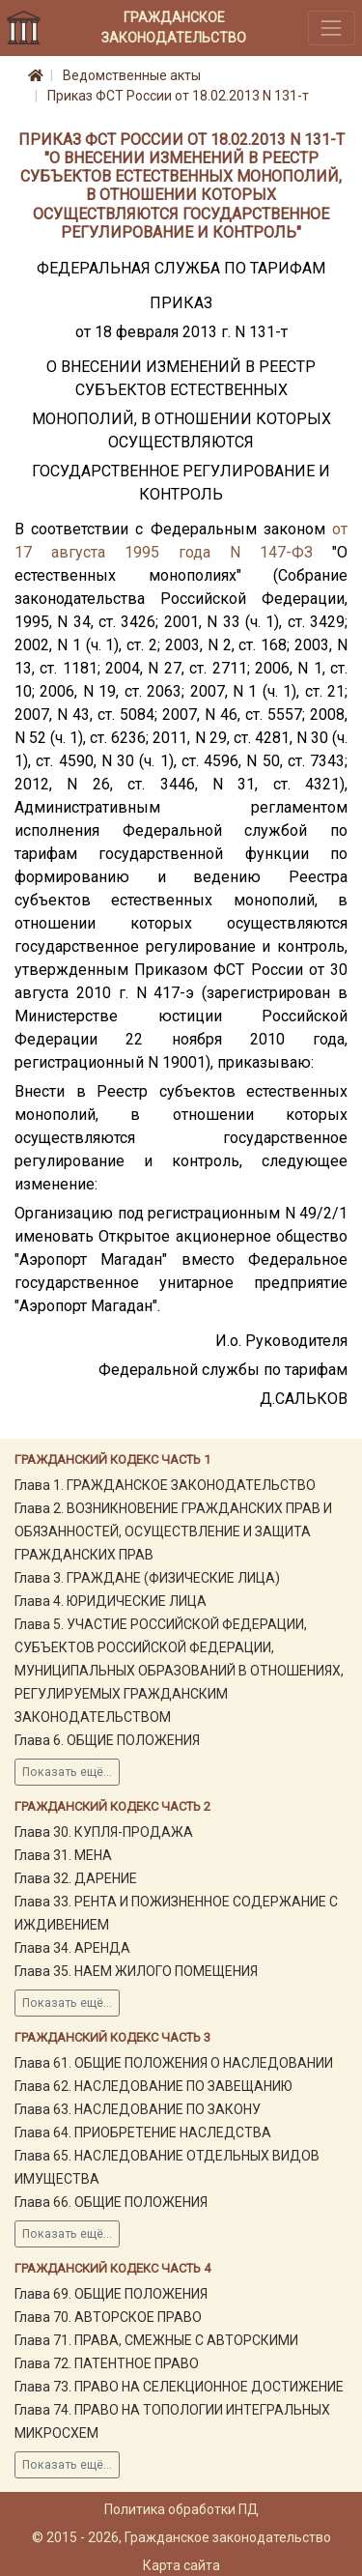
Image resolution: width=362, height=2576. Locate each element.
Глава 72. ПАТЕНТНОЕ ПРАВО (106, 2363)
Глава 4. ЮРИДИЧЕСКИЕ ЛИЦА (110, 1601)
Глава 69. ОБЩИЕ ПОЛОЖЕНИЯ (111, 2294)
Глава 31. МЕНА (63, 1855)
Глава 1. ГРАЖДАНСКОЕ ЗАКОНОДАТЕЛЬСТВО (165, 1485)
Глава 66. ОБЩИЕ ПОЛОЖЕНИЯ (111, 2202)
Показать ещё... (67, 1772)
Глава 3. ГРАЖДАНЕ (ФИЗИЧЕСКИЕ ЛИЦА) (147, 1578)
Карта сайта (181, 2565)
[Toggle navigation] (331, 27)
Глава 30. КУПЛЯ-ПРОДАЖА (103, 1832)
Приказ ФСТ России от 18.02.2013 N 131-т (178, 95)
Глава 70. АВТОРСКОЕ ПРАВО (108, 2317)
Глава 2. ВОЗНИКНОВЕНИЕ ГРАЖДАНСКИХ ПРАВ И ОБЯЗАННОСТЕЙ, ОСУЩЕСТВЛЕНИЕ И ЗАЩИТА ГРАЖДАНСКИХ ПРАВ (173, 1531)
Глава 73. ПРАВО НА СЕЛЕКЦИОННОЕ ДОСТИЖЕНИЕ (179, 2386)
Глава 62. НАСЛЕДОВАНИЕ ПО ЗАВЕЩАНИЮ (153, 2086)
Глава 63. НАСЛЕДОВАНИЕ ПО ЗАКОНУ (137, 2109)
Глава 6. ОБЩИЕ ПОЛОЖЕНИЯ (107, 1740)
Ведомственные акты (132, 75)
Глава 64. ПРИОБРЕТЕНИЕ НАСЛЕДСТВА (142, 2132)
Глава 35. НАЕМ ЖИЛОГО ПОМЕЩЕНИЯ (136, 1971)
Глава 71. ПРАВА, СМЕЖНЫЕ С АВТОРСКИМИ (156, 2340)
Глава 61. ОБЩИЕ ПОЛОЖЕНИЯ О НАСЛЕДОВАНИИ (173, 2063)
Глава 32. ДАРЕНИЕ (75, 1878)
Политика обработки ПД (181, 2509)
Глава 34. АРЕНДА (72, 1948)
